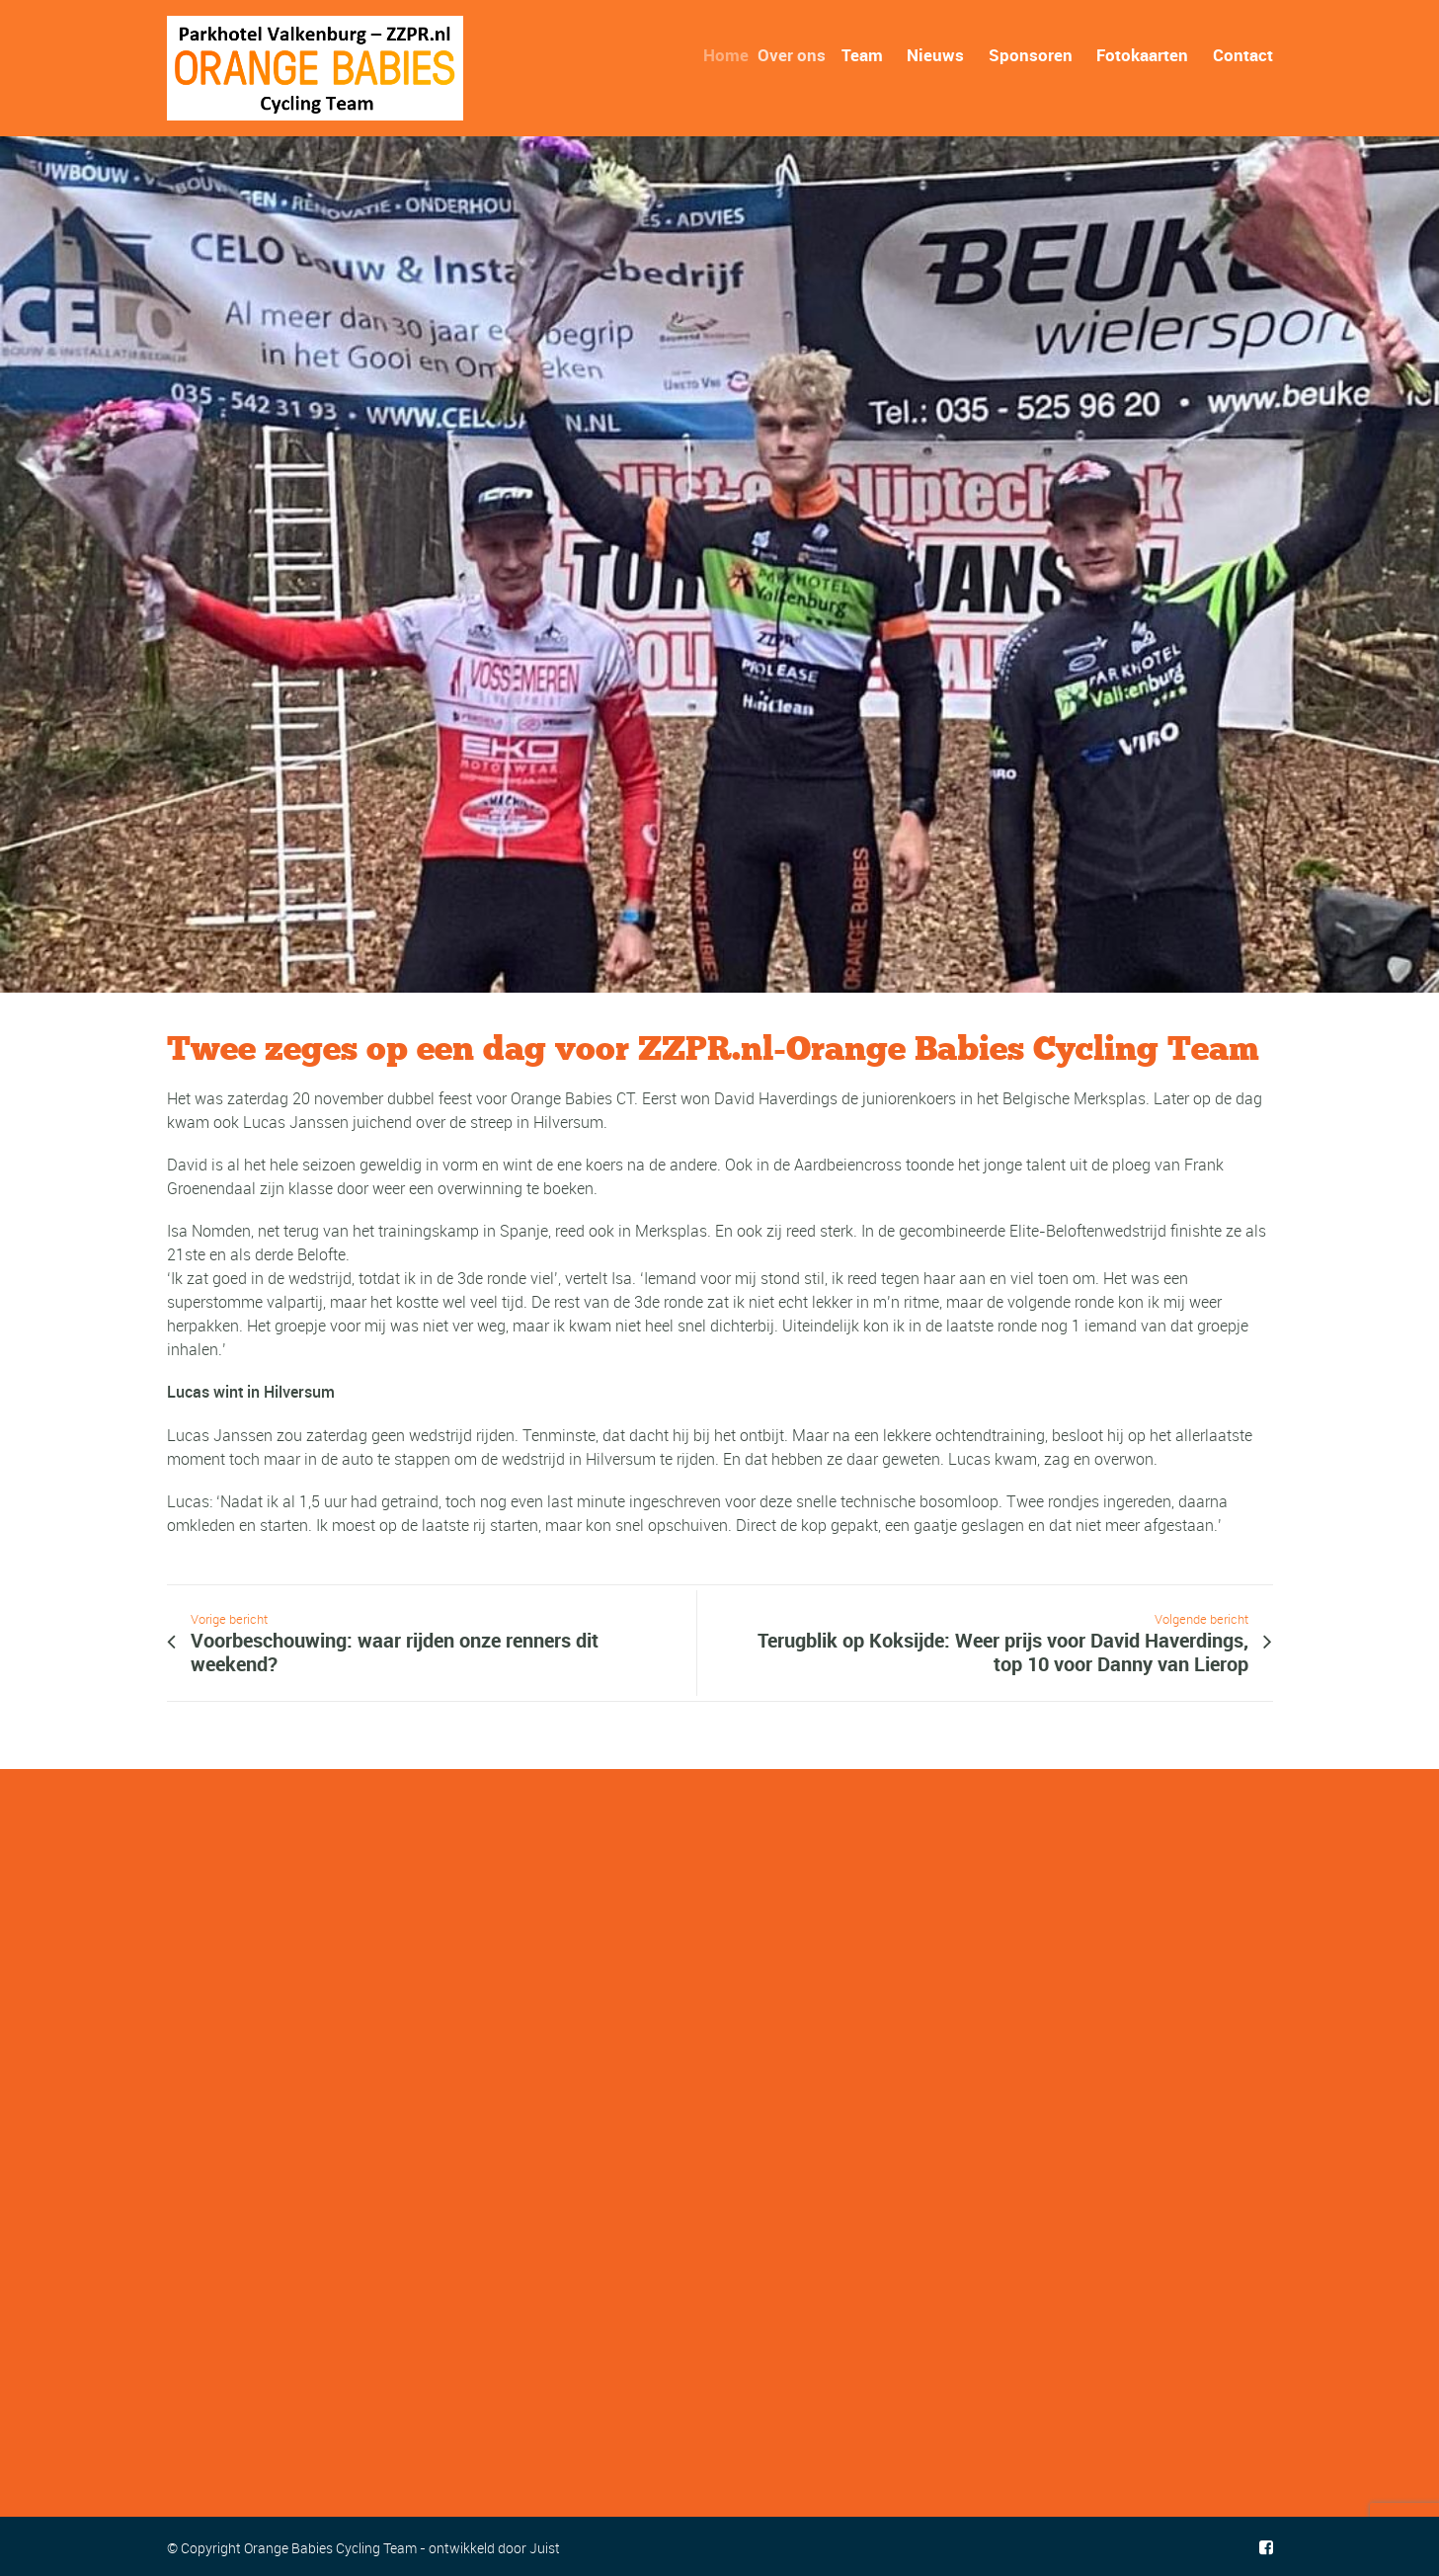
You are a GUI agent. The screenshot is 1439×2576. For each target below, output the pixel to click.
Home (735, 54)
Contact (1243, 54)
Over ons (801, 54)
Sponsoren (1031, 54)
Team (867, 54)
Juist (544, 2547)
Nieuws (935, 54)
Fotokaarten (1142, 54)
